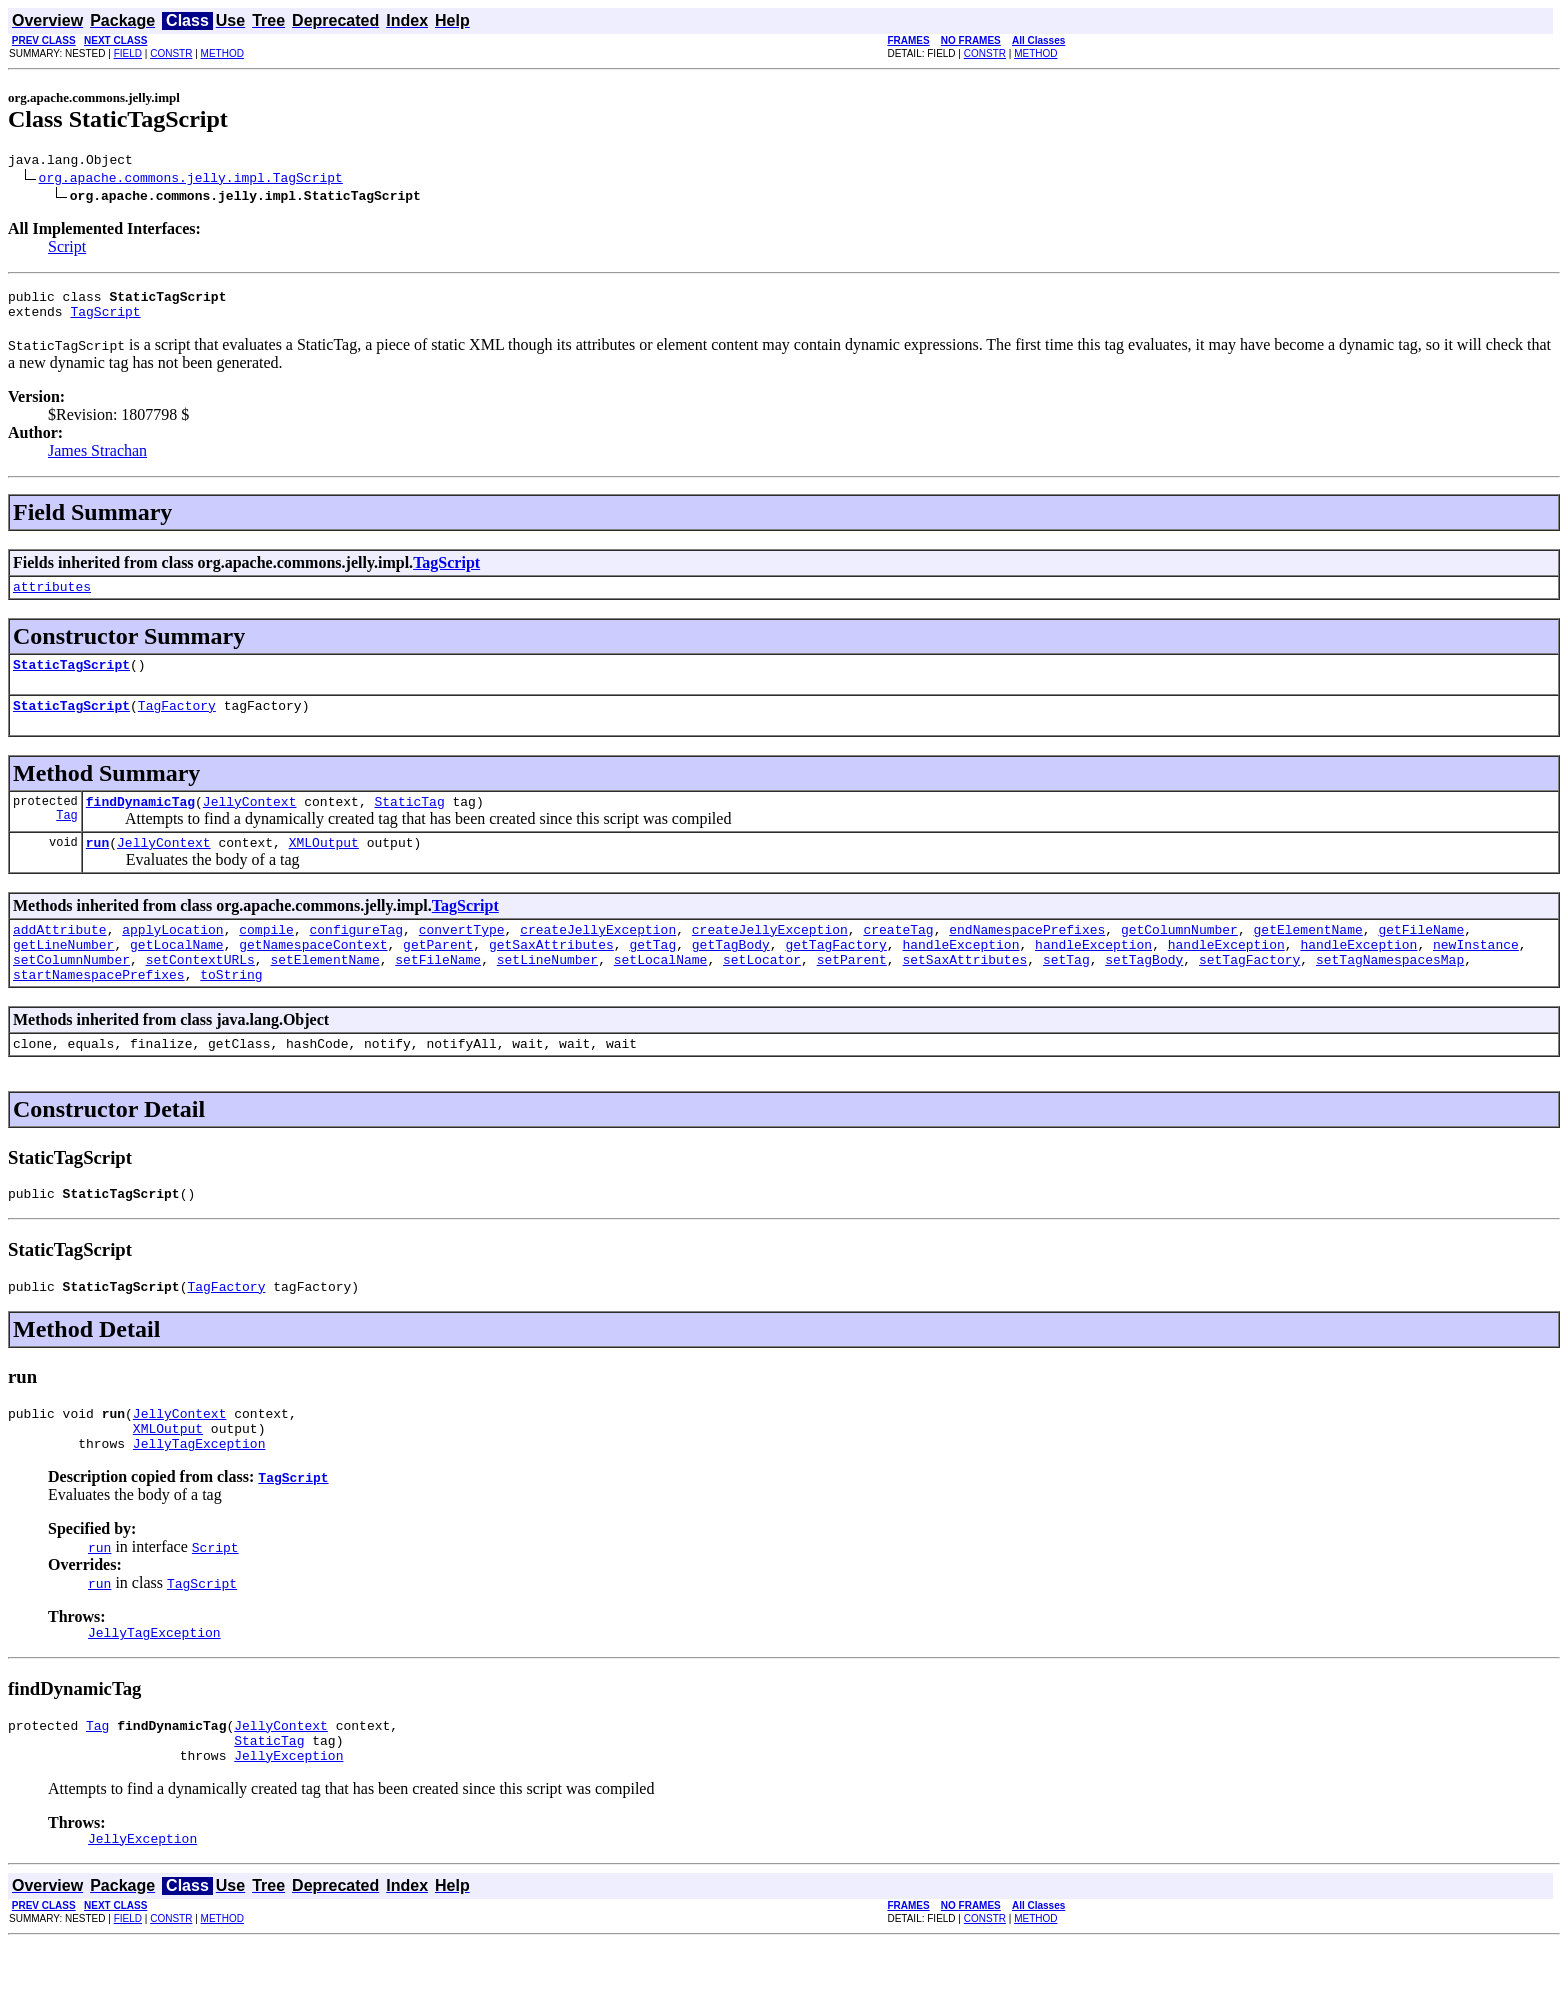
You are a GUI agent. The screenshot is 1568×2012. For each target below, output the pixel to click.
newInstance (1476, 974)
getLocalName (177, 974)
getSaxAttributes (551, 974)
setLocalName (661, 992)
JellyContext (250, 822)
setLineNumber (547, 992)
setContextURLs (200, 992)
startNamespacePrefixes (99, 1010)
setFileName (438, 992)
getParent (438, 974)
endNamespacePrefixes (1027, 956)
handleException (960, 974)
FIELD (128, 53)
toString (231, 1010)
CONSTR (171, 53)
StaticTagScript (71, 679)
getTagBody (731, 974)
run (97, 866)
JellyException (288, 1821)
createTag (898, 956)
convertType (462, 956)
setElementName (324, 992)
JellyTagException (199, 1497)
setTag (1066, 992)
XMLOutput (324, 866)
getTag (652, 974)
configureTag (356, 956)
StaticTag (409, 822)
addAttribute (60, 956)
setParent (852, 992)
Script (67, 249)
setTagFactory (1249, 992)
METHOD (222, 53)
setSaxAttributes (964, 992)
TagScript (105, 320)
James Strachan (97, 459)
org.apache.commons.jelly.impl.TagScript (191, 180)
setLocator (762, 992)
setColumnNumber (71, 992)
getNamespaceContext (313, 974)
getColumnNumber (1179, 956)
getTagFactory (835, 974)
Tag (67, 838)
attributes (52, 598)
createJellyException (598, 956)
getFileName (1421, 956)
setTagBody (1144, 992)
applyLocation (172, 956)
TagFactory (177, 723)
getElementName (1307, 956)
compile (266, 956)
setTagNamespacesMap (1390, 992)
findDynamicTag (140, 822)
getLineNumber (63, 974)
